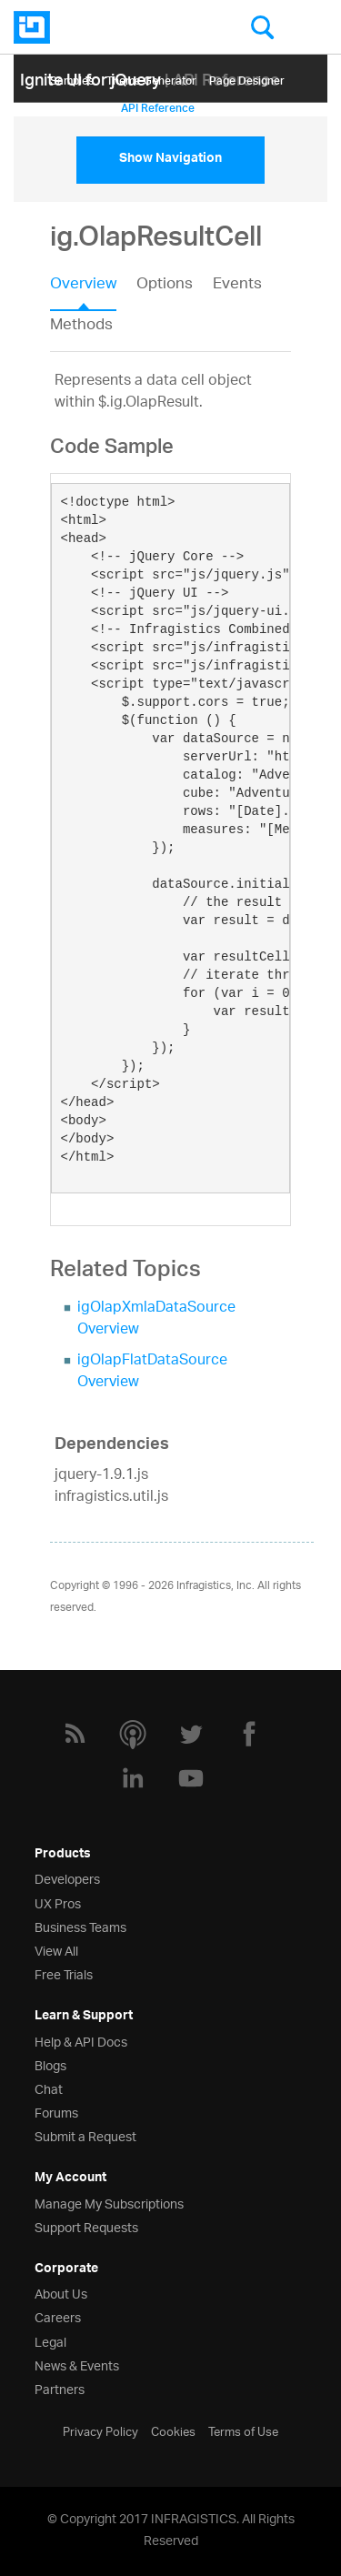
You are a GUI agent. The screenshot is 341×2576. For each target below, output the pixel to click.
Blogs (50, 2064)
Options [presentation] (164, 285)
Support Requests (86, 2226)
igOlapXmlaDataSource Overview (156, 1319)
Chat (49, 2088)
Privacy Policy (100, 2430)
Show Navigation (170, 160)
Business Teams (80, 1926)
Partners (60, 2388)
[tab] (93, 290)
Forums (56, 2111)
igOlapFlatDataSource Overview (152, 1372)
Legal (50, 2340)
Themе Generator (151, 78)
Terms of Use (243, 2430)
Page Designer (247, 78)
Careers (58, 2316)
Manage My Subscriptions (109, 2202)
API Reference (158, 105)
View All (56, 1949)
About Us (61, 2292)
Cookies (173, 2430)
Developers (67, 1878)
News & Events (77, 2364)
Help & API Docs (81, 2040)
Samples (72, 78)
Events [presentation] (237, 285)
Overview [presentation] (83, 285)
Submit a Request (85, 2135)
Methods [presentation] (81, 325)
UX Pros (58, 1902)
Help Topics (79, 105)
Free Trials (64, 1973)
